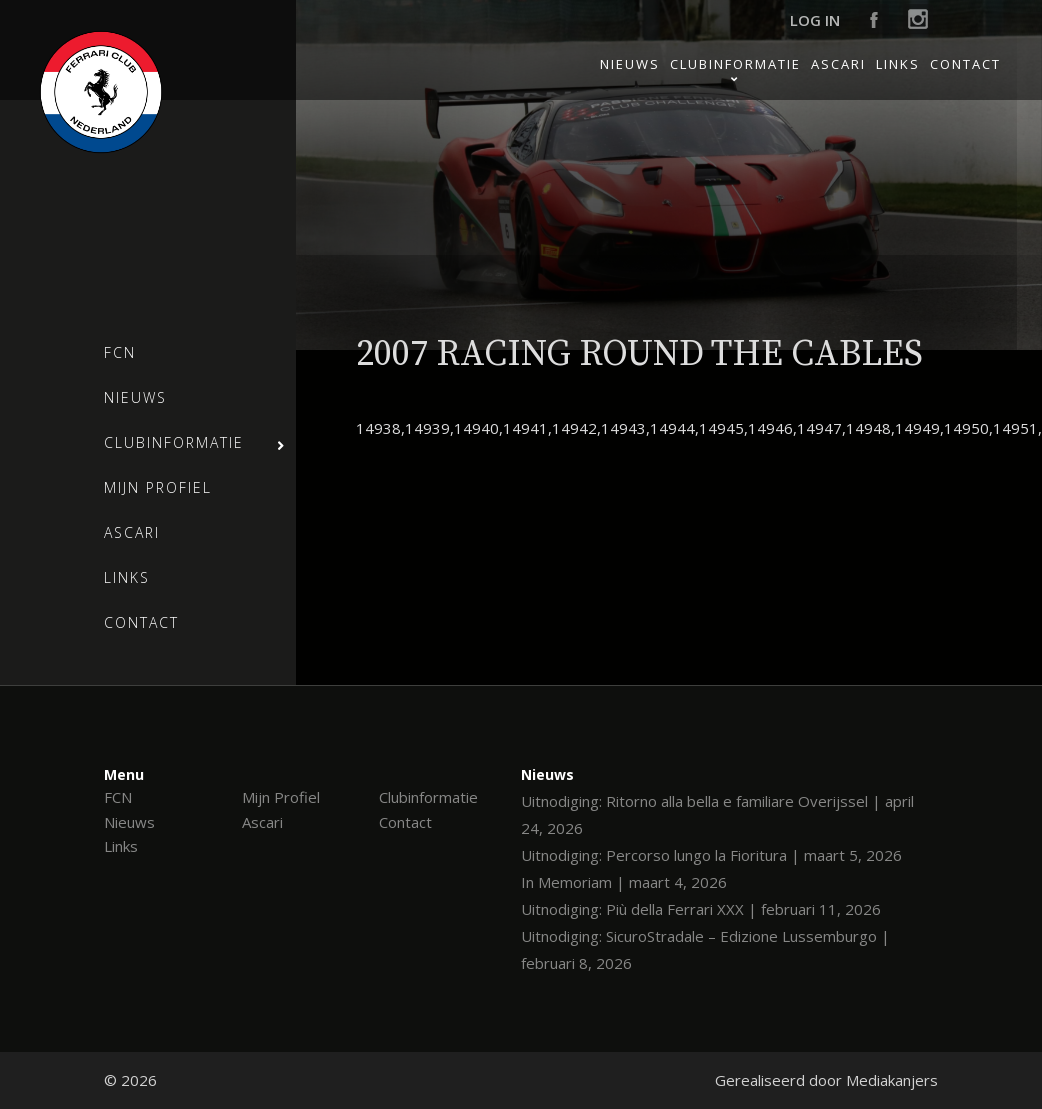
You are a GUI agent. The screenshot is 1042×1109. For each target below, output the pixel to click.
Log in (815, 20)
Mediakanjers (892, 1080)
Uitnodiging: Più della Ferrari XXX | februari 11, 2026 (701, 909)
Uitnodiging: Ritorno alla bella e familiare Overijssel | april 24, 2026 (717, 814)
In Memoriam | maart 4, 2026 (624, 882)
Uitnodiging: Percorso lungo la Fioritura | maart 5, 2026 (711, 855)
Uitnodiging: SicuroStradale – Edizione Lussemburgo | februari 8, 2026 (705, 949)
